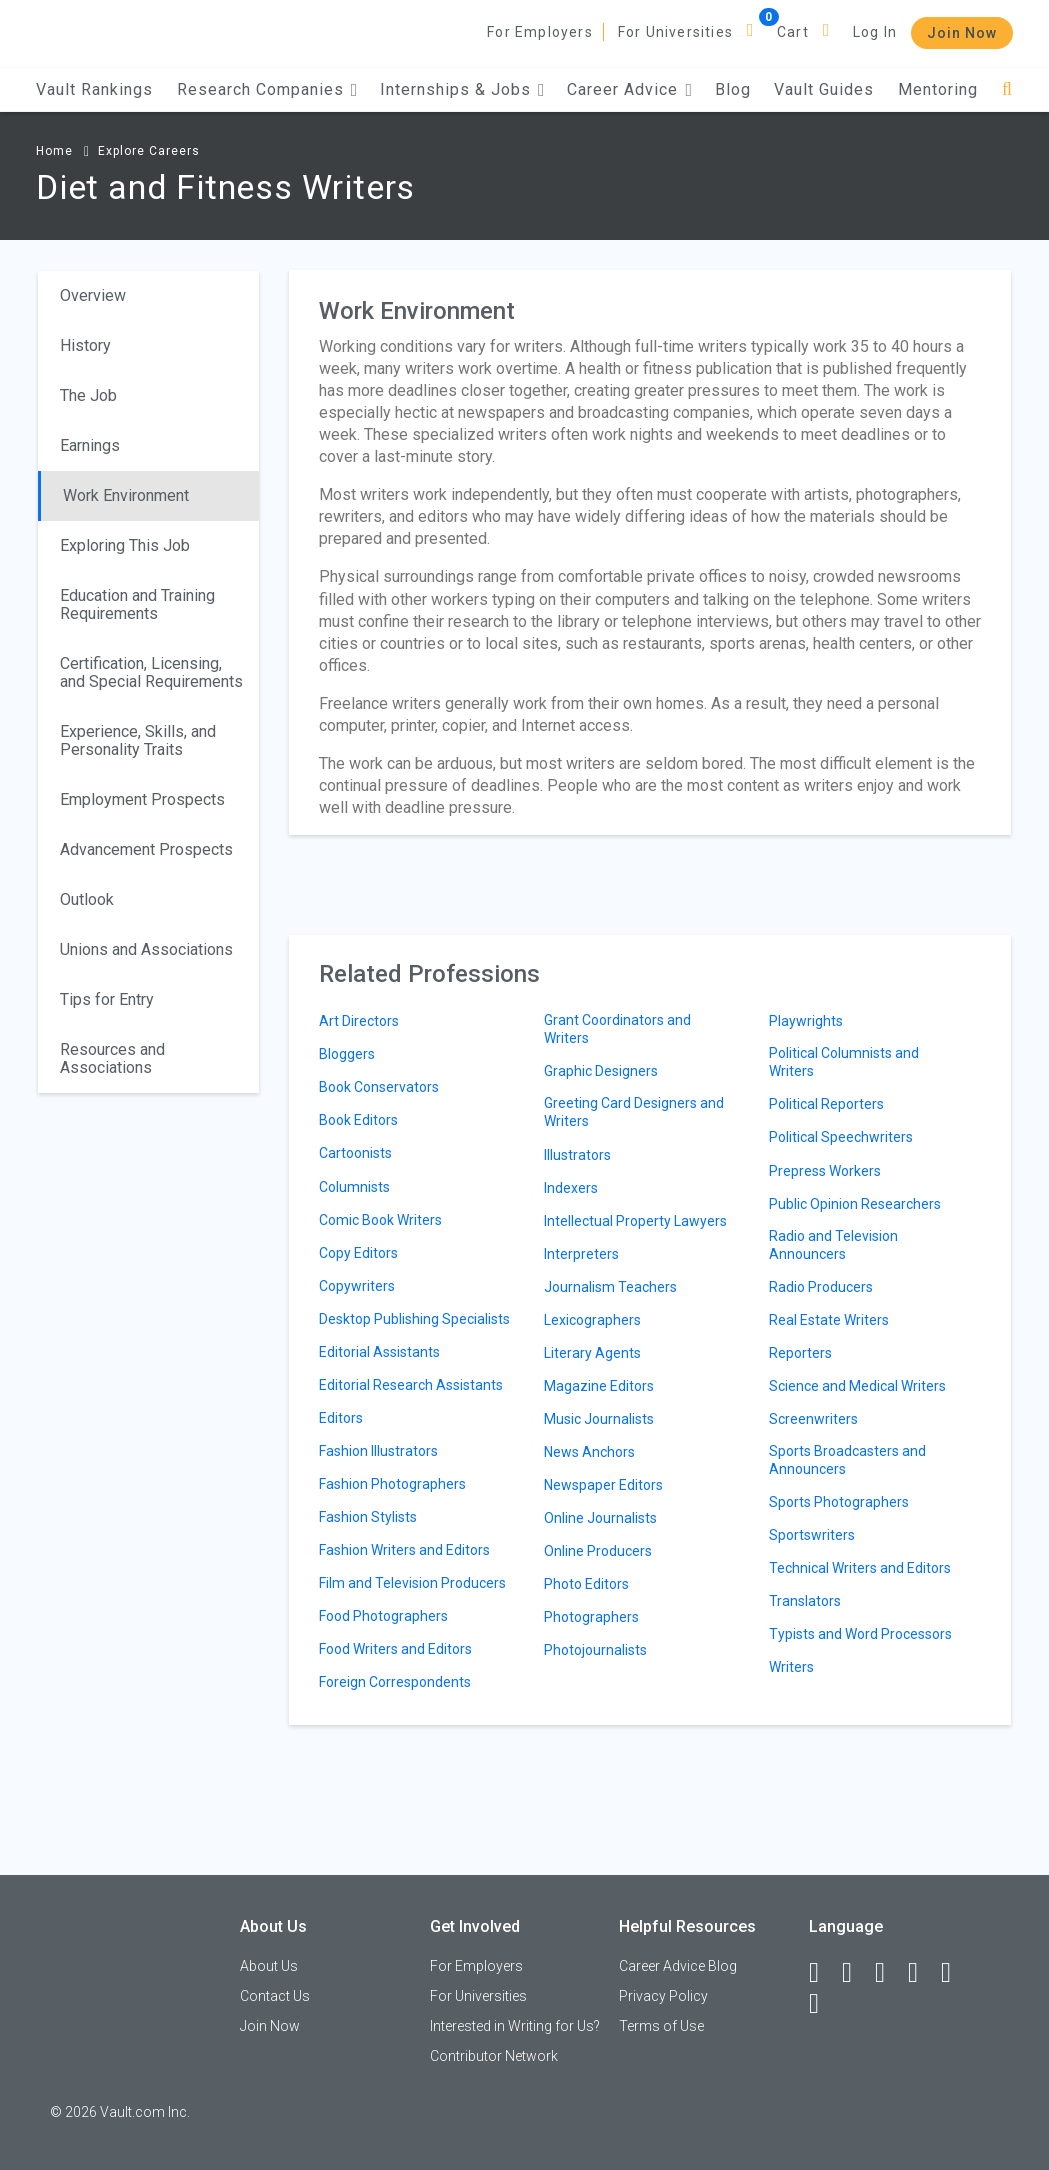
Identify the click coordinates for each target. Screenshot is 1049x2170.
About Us (269, 1966)
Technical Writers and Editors (860, 1568)
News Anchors (589, 1452)
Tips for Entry (107, 999)
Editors (341, 1418)
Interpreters (581, 1254)
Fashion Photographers (392, 1484)
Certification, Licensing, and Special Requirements (151, 672)
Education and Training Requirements (137, 604)
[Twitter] (889, 1973)
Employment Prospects (142, 799)
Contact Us (275, 1996)
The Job (88, 395)
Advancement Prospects (146, 849)
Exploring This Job (125, 545)
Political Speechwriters (841, 1137)
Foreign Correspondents (395, 1682)
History (85, 345)
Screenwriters (813, 1419)
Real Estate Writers (829, 1320)
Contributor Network (494, 2056)
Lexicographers (592, 1320)
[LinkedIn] (856, 1973)
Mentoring (938, 89)
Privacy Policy (663, 1996)
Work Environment (126, 495)
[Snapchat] (823, 2004)
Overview (93, 295)
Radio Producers (821, 1287)
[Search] (1007, 89)
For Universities (675, 32)
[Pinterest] (955, 1973)
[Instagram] (922, 1973)
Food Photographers (383, 1616)
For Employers (540, 32)
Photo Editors (586, 1584)
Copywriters (357, 1286)
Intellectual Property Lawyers (635, 1221)
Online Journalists (600, 1518)
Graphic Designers (601, 1071)
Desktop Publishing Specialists (414, 1319)
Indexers (571, 1188)
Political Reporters (826, 1104)
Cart (793, 32)
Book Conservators (379, 1087)
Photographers (591, 1617)
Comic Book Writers (380, 1220)
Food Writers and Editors (395, 1649)
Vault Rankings (94, 89)
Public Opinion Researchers (855, 1204)
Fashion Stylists (368, 1517)
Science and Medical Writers (857, 1386)
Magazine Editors (599, 1386)
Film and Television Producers (412, 1583)
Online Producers (598, 1551)
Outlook (87, 899)
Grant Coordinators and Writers (617, 1029)
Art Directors (359, 1021)
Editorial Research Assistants (411, 1385)
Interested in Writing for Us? (515, 2026)
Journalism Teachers (610, 1287)
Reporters (800, 1353)
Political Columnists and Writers (844, 1062)
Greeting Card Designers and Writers (634, 1112)
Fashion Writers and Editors (404, 1550)
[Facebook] (823, 1973)
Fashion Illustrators (378, 1451)
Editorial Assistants (379, 1352)
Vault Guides (824, 89)
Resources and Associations (112, 1058)
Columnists (354, 1187)
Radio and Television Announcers (833, 1245)
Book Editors (358, 1120)
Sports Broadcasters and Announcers (847, 1460)
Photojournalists (595, 1650)
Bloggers (347, 1054)
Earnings (90, 445)
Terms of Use (661, 2026)
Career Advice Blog (678, 1966)
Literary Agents (592, 1353)
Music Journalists (599, 1419)
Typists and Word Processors (860, 1634)
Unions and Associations (146, 949)
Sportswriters (812, 1535)
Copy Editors (358, 1253)
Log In (875, 32)
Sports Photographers (839, 1502)
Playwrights (806, 1021)
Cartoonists (355, 1153)
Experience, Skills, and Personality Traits (138, 740)
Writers (791, 1667)
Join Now (962, 33)
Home (54, 151)
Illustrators (577, 1155)
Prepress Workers (825, 1171)
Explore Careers (149, 151)
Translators (805, 1601)
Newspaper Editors (603, 1485)
